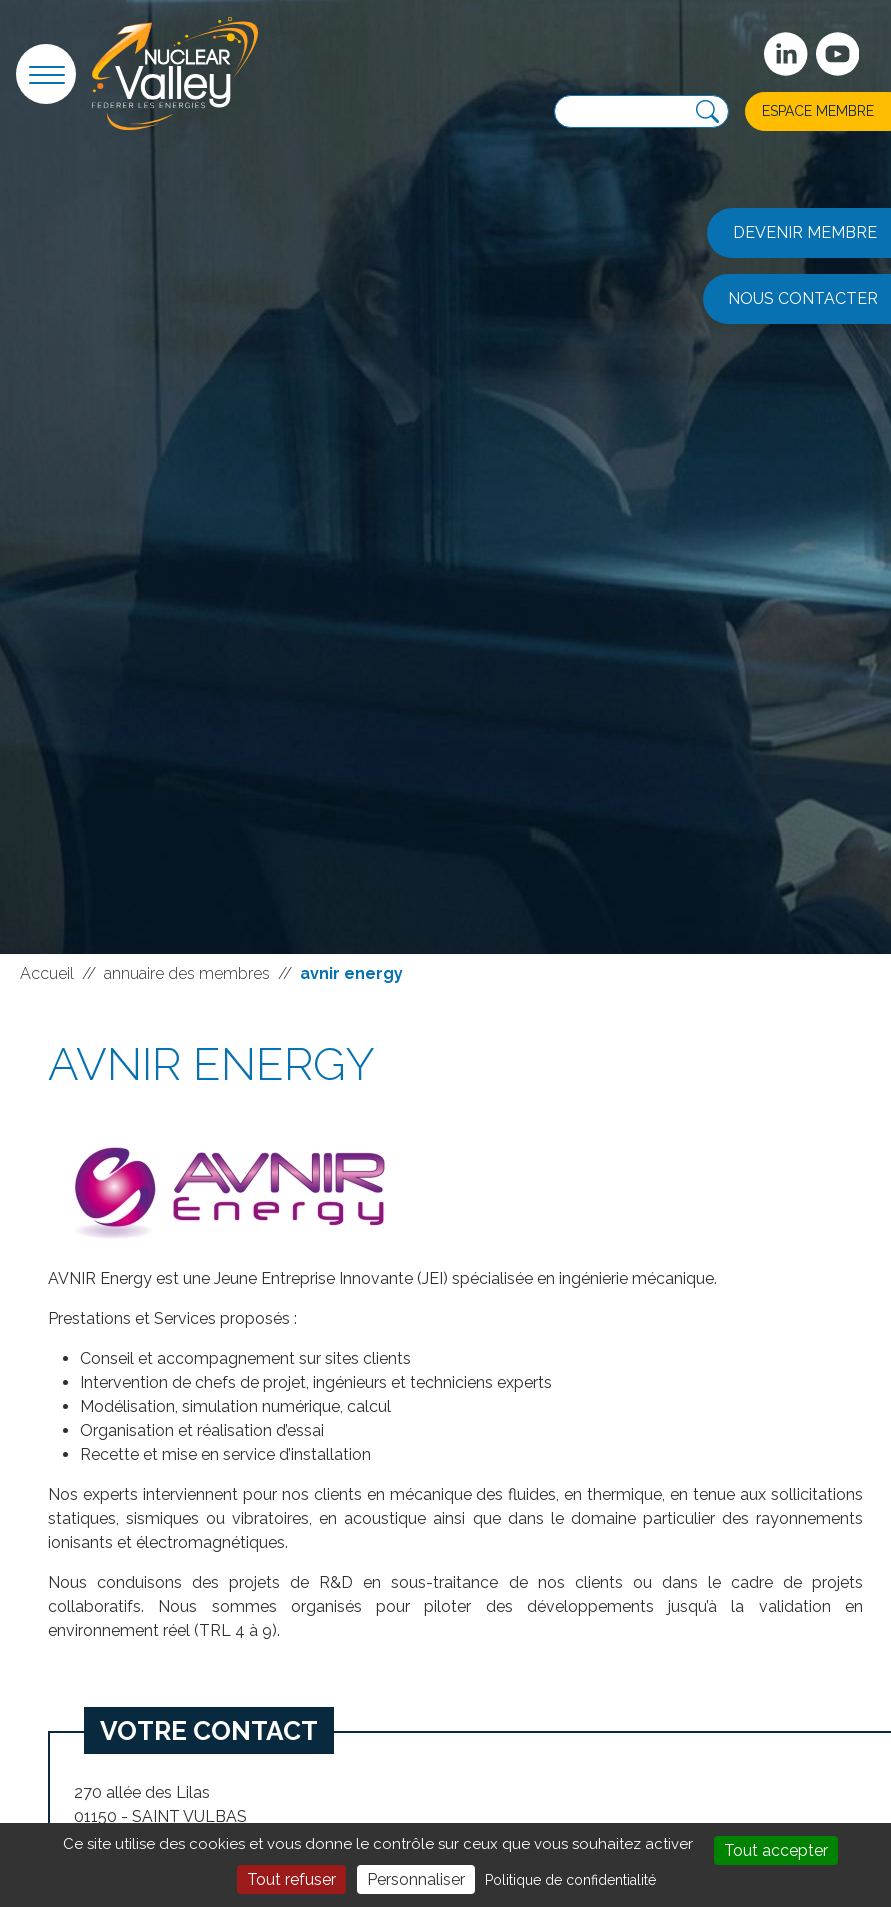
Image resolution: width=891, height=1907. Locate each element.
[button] (46, 74)
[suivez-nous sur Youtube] (838, 54)
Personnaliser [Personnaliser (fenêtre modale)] (416, 1879)
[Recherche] (707, 111)
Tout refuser (291, 1879)
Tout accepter (776, 1850)
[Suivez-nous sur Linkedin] (786, 54)
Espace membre (818, 111)
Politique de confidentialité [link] (570, 1880)
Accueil (47, 973)
